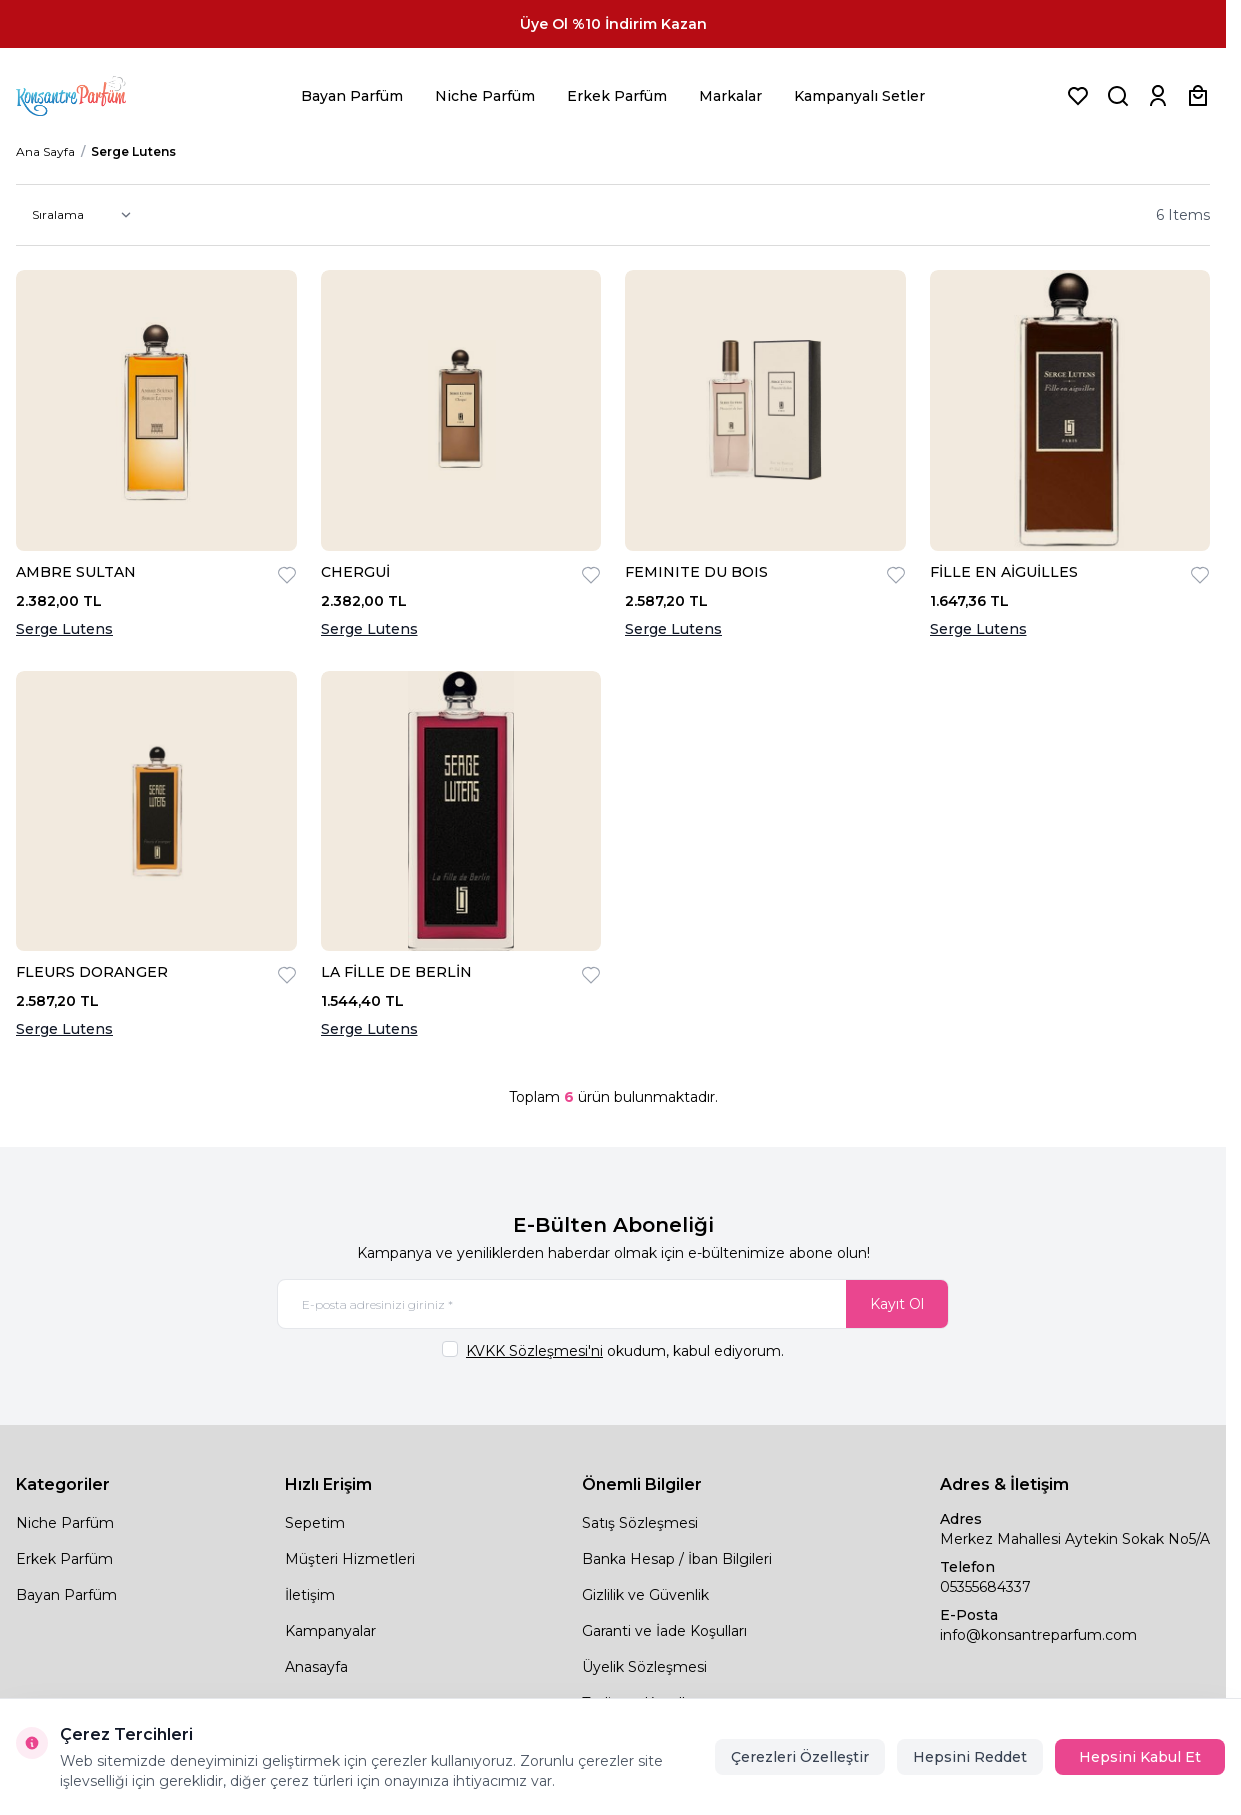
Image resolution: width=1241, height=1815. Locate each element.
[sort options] (77, 215)
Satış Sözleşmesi (640, 1523)
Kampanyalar (330, 1631)
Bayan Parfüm (352, 96)
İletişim (310, 1595)
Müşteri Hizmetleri (350, 1559)
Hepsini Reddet (970, 1757)
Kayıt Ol (897, 1304)
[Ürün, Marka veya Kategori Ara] (1118, 96)
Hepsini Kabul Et (1140, 1757)
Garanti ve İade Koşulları (664, 1631)
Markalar (730, 96)
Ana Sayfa (45, 151)
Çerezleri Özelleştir (800, 1757)
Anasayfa (316, 1667)
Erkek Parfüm (617, 96)
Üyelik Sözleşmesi (644, 1667)
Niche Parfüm (485, 96)
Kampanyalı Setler (859, 96)
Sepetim (315, 1523)
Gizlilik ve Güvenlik (645, 1595)
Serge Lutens (64, 629)
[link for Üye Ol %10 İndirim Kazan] (613, 24)
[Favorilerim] (1078, 96)
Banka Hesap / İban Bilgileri (677, 1559)
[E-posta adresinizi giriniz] (613, 1304)
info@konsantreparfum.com (1038, 1635)
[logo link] (96, 96)
